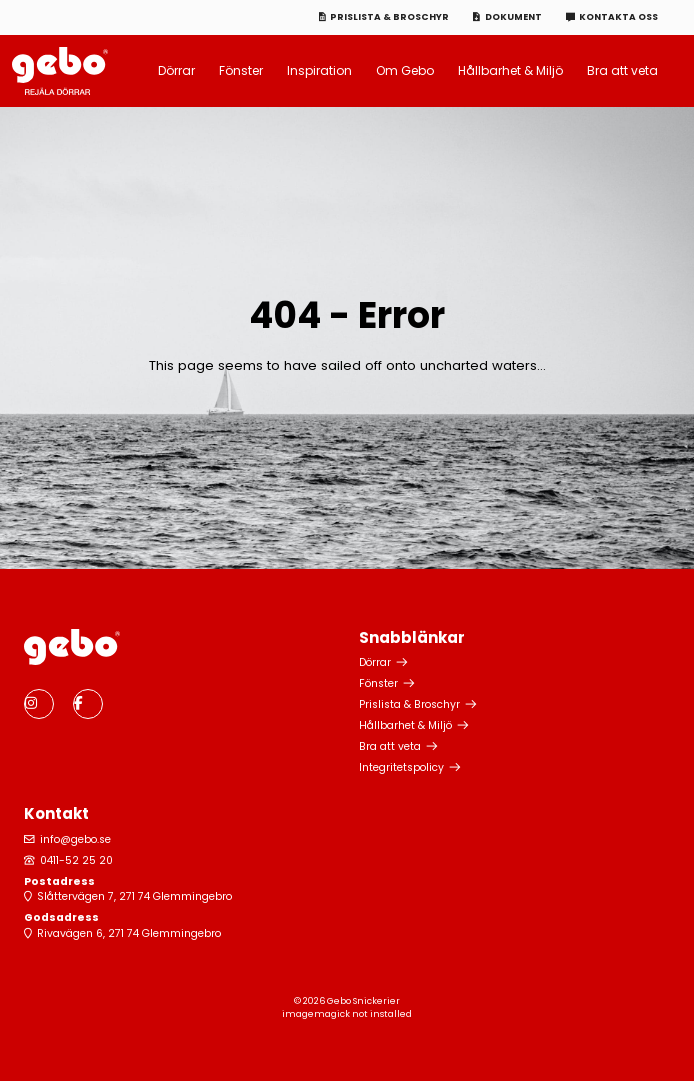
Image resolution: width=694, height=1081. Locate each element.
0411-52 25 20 (76, 860)
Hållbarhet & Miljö (510, 70)
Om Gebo (405, 70)
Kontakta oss (618, 17)
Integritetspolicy (401, 767)
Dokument (513, 17)
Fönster (241, 70)
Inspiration (319, 70)
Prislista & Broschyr (389, 17)
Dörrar (176, 70)
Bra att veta (622, 70)
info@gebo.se (75, 839)
